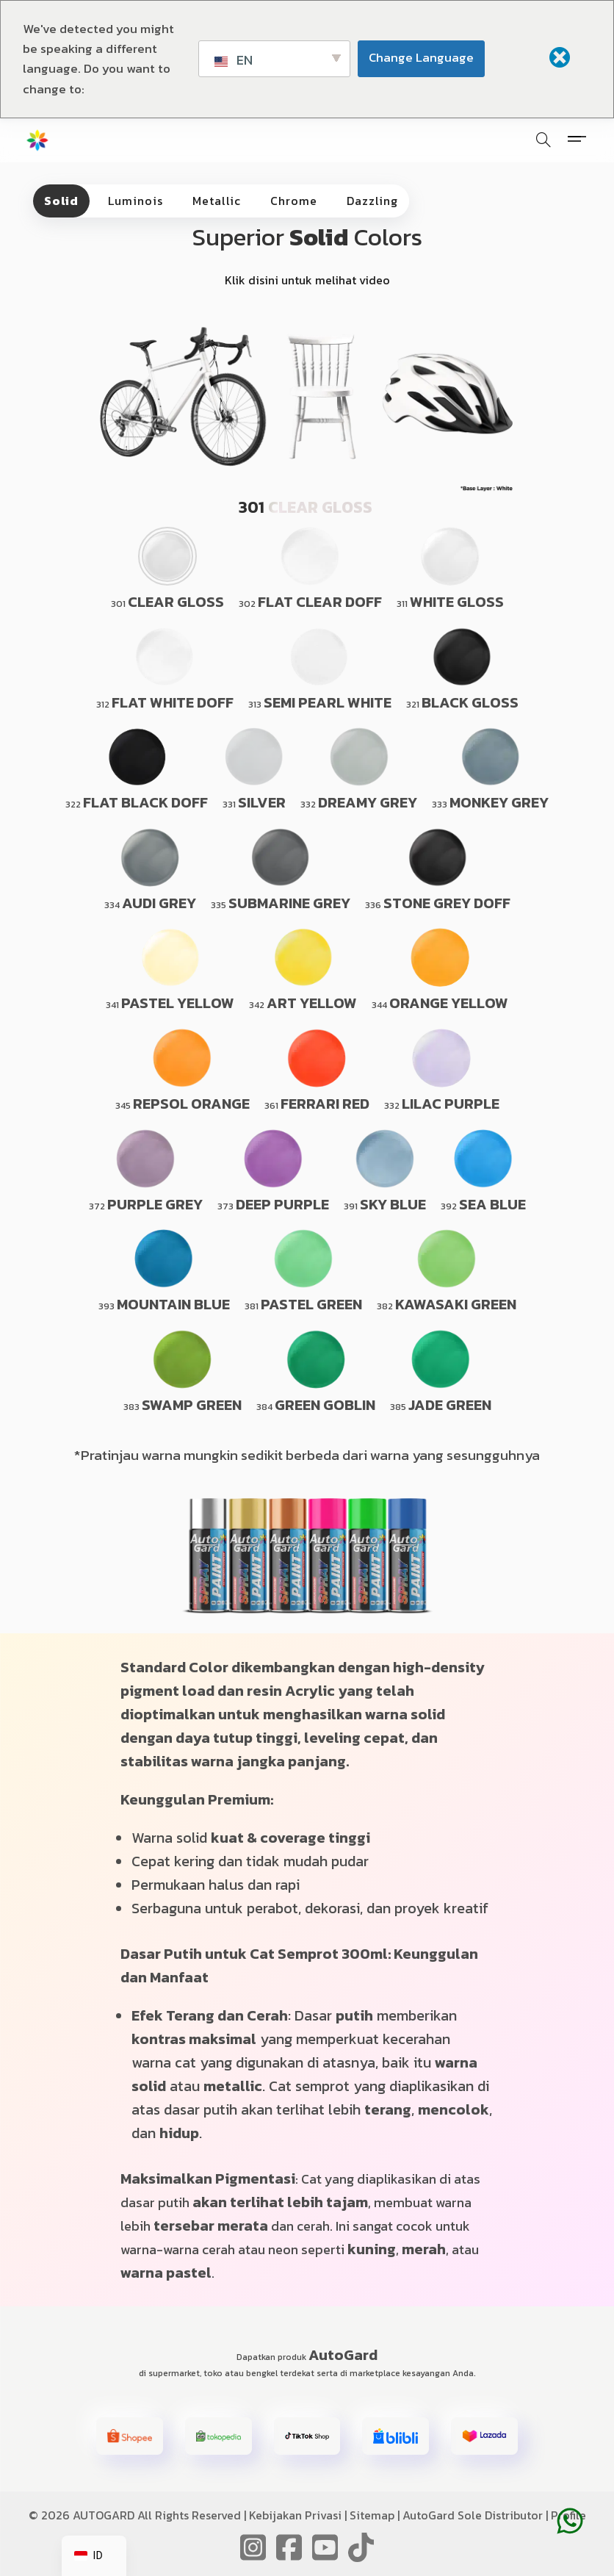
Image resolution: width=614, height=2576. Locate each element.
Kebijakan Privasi (295, 2515)
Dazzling (372, 200)
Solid (61, 200)
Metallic (216, 200)
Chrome (293, 200)
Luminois (135, 200)
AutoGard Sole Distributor (472, 2515)
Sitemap (372, 2515)
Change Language (421, 57)
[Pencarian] (543, 140)
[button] (129, 2436)
